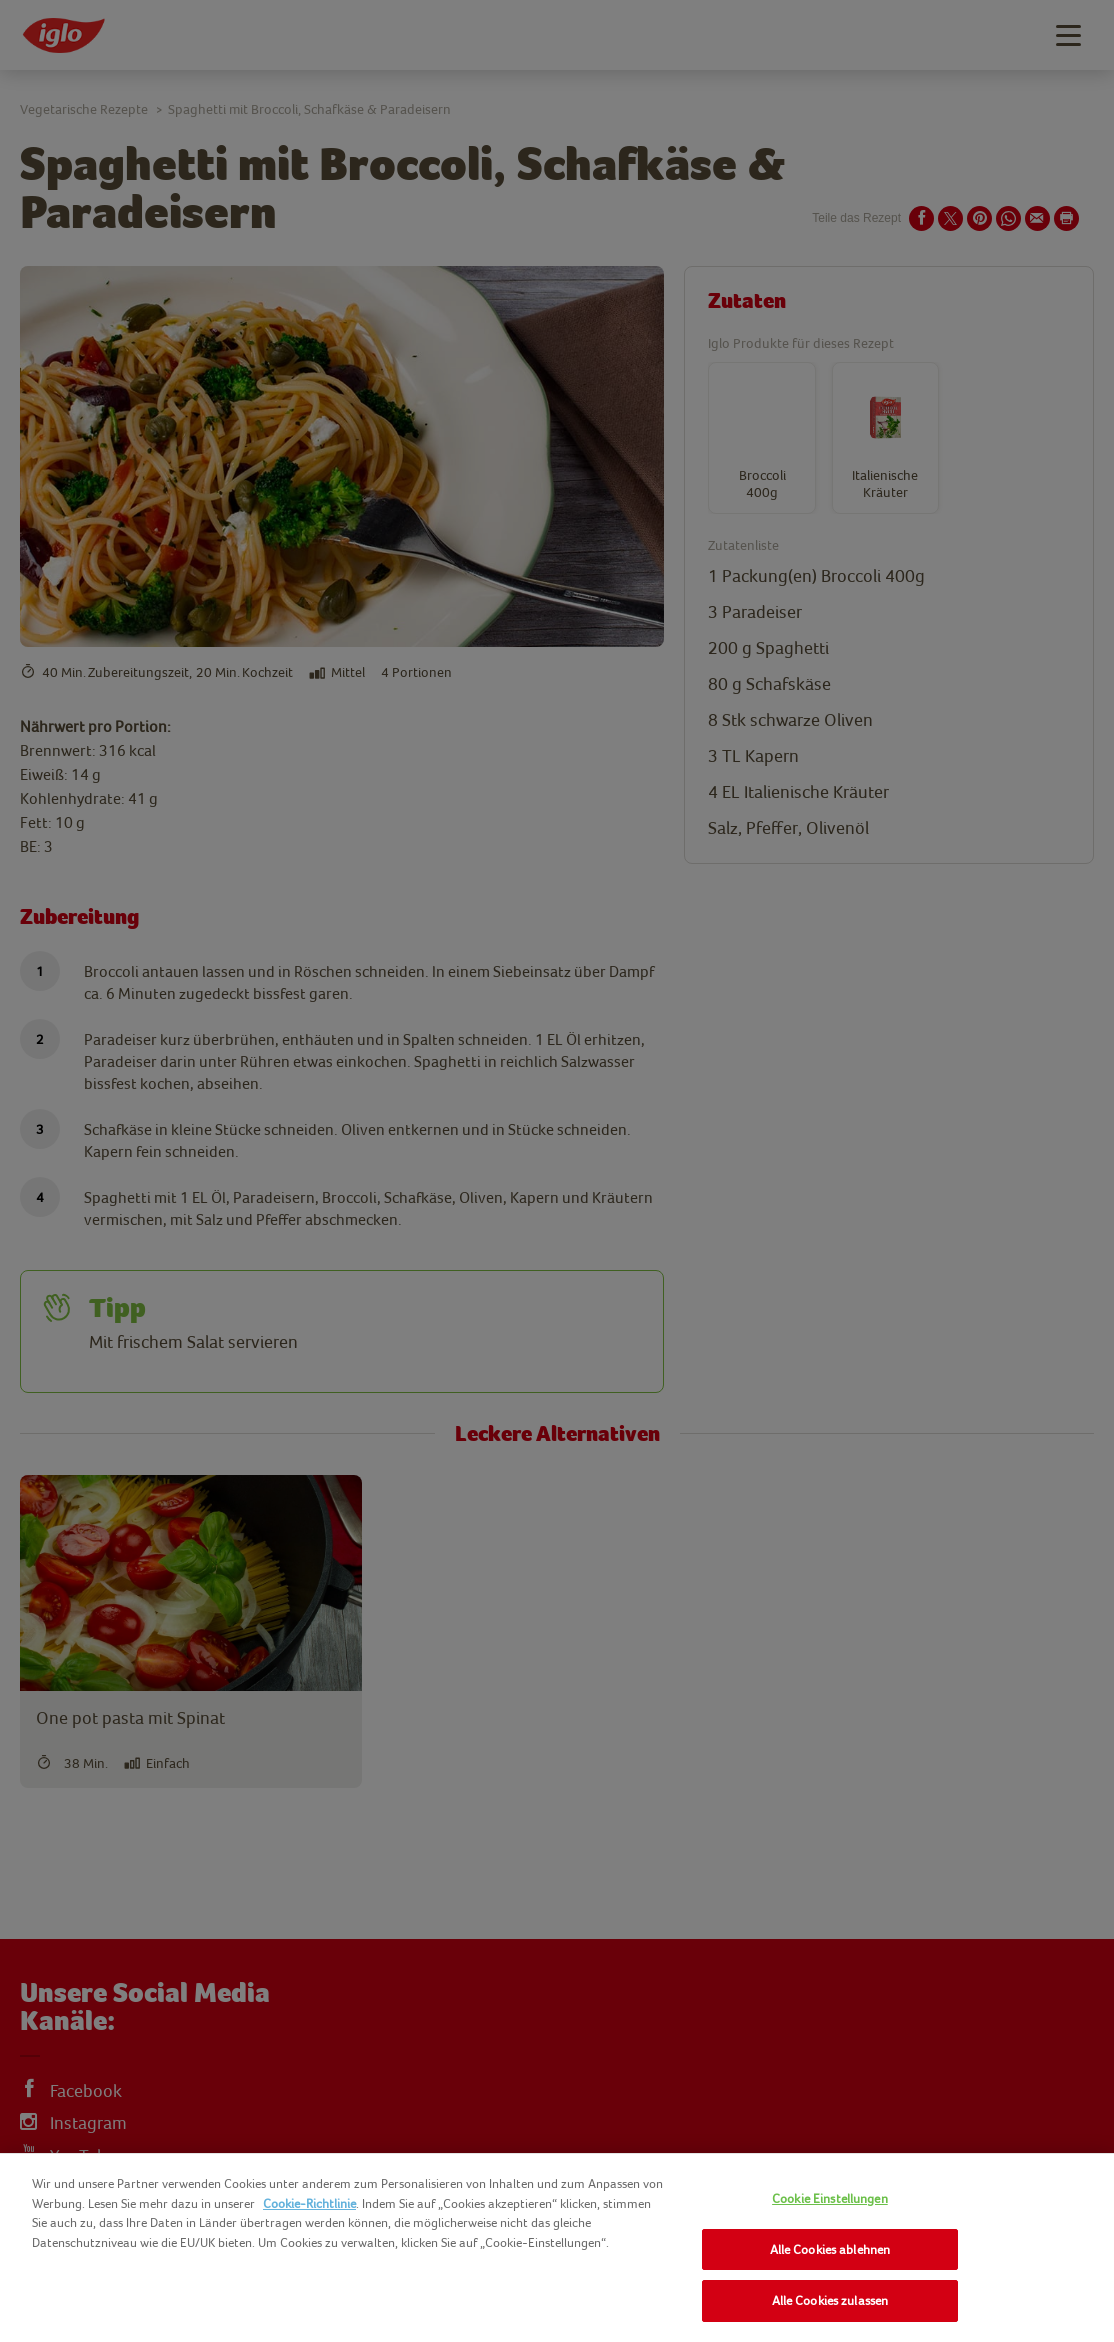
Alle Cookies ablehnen (830, 2249)
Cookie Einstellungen (830, 2198)
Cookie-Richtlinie (309, 2203)
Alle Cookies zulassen (830, 2300)
